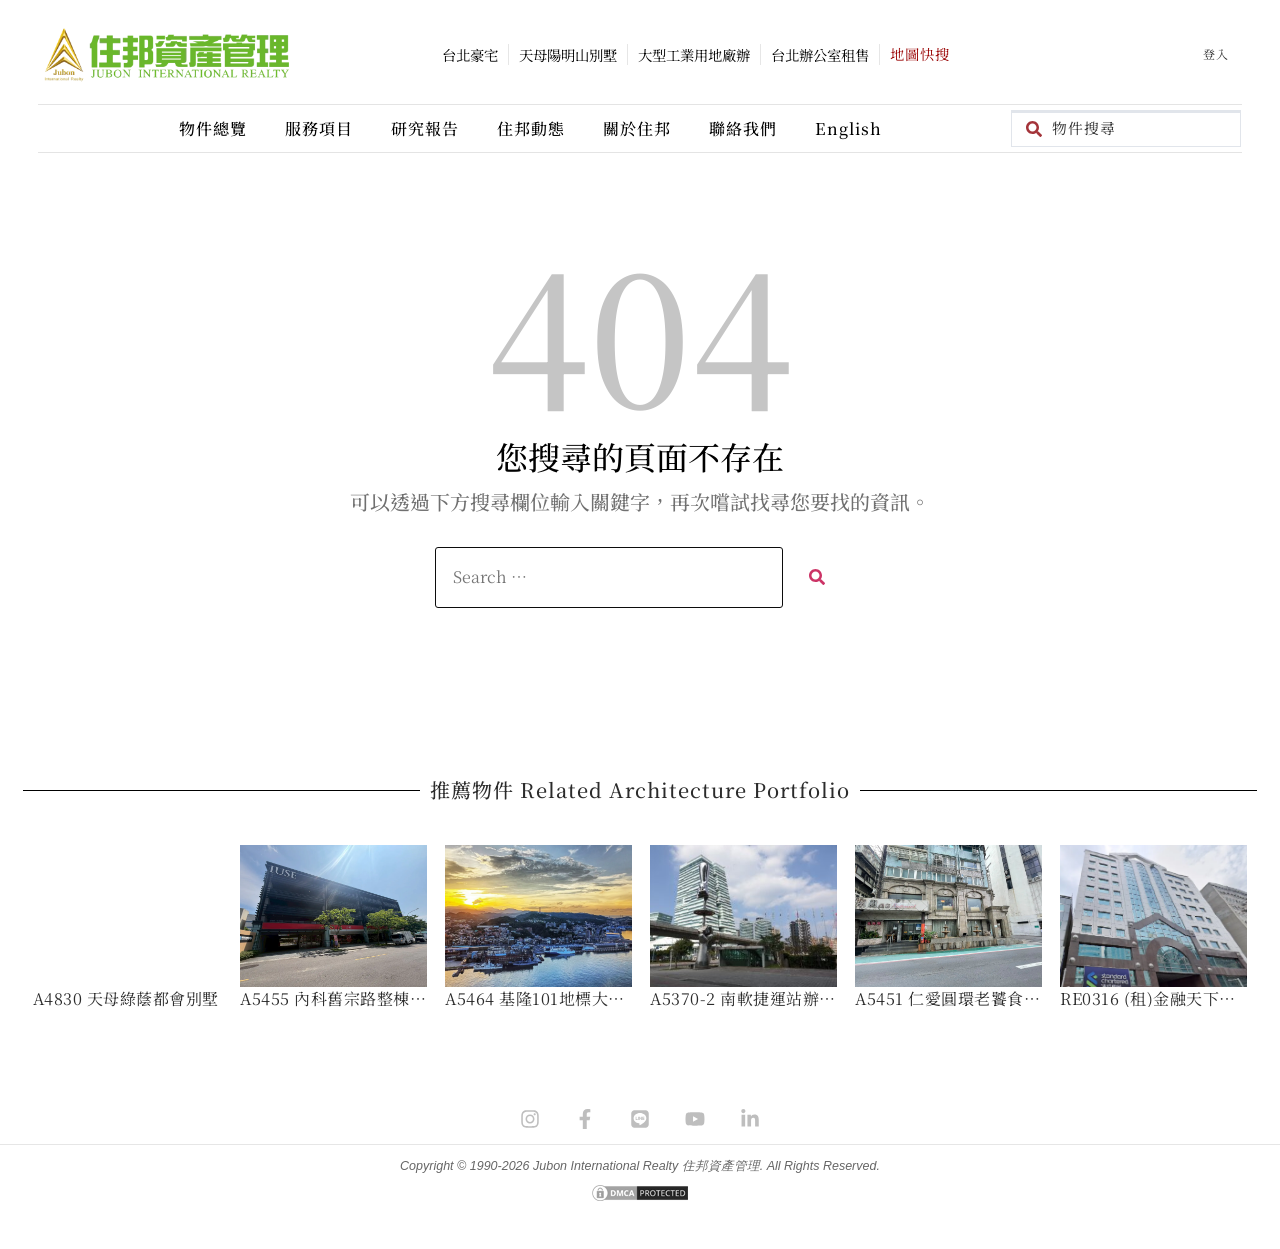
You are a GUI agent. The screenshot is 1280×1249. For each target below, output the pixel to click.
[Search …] (609, 577)
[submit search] (816, 577)
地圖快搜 (920, 53)
